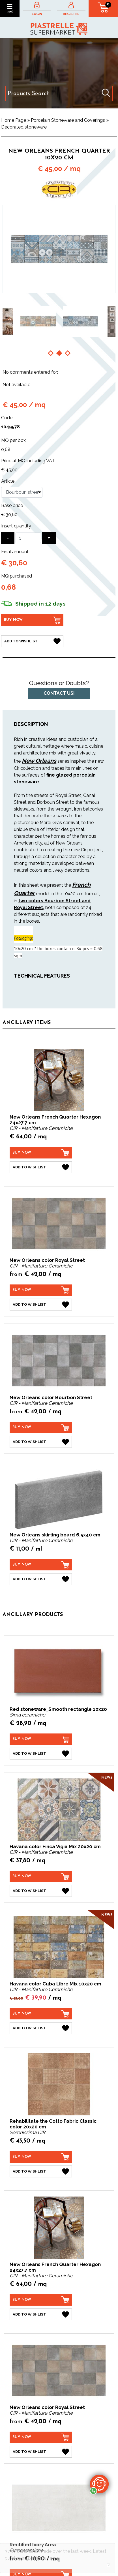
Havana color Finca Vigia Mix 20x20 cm (55, 1846)
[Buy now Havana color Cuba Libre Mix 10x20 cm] (41, 2013)
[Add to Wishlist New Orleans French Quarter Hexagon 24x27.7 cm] (41, 1167)
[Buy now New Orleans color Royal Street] (41, 1290)
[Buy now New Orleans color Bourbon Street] (41, 1427)
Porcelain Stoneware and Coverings (68, 120)
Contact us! (59, 693)
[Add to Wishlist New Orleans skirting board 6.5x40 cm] (41, 1579)
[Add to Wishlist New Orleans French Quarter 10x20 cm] (32, 641)
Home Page (13, 120)
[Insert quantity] (28, 538)
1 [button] (50, 353)
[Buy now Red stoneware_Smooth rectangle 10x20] (41, 1739)
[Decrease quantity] (7, 538)
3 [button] (67, 353)
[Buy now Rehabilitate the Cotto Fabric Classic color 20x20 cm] (41, 2157)
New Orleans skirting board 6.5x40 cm (55, 1535)
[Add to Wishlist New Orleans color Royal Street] (41, 1305)
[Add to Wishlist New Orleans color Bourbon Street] (41, 1442)
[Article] (21, 492)
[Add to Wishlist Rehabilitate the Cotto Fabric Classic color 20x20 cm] (41, 2171)
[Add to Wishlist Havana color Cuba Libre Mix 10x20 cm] (41, 2028)
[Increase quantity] (49, 538)
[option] (38, 321)
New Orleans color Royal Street (47, 1260)
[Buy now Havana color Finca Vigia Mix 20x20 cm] (41, 1876)
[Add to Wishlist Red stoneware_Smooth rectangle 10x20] (41, 1754)
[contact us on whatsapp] (99, 2483)
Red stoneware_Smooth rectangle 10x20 (58, 1709)
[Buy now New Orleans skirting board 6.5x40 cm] (41, 1564)
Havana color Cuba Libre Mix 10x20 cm (55, 1984)
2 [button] (59, 353)
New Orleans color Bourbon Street (51, 1397)
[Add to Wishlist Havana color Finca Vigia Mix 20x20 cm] (41, 1891)
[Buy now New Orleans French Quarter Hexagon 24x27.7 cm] (41, 1152)
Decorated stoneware (24, 127)
